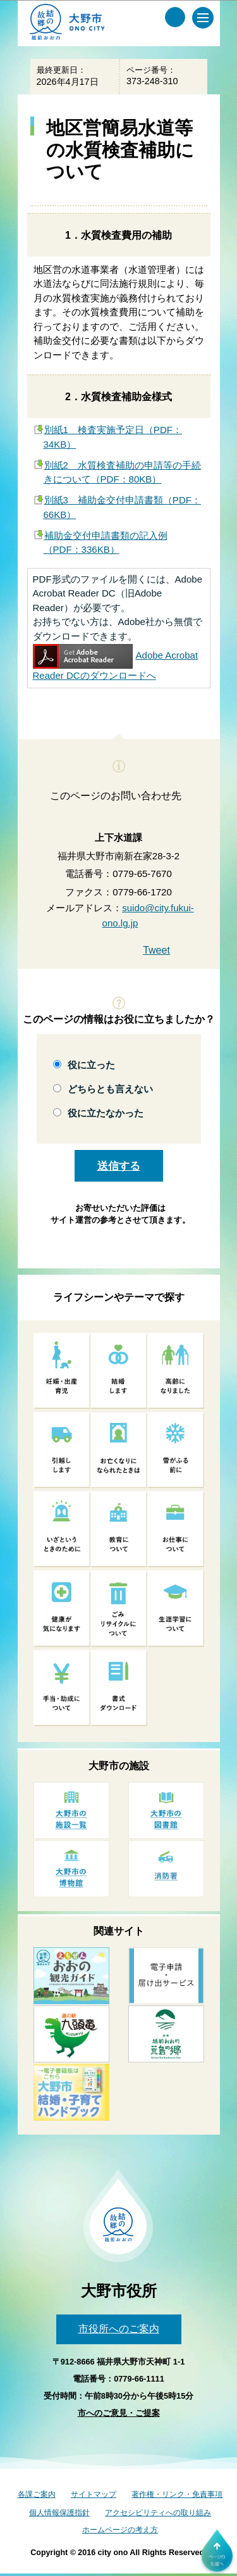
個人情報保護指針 (59, 2512)
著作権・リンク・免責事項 (176, 2494)
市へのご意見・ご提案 (119, 2413)
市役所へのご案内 (118, 2328)
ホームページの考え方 (120, 2529)
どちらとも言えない (110, 1088)
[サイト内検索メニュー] (175, 17)
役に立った (91, 1064)
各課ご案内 (37, 2494)
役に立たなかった (105, 1113)
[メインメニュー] (203, 17)
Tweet (156, 950)
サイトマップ (93, 2494)
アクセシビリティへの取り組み (158, 2512)
